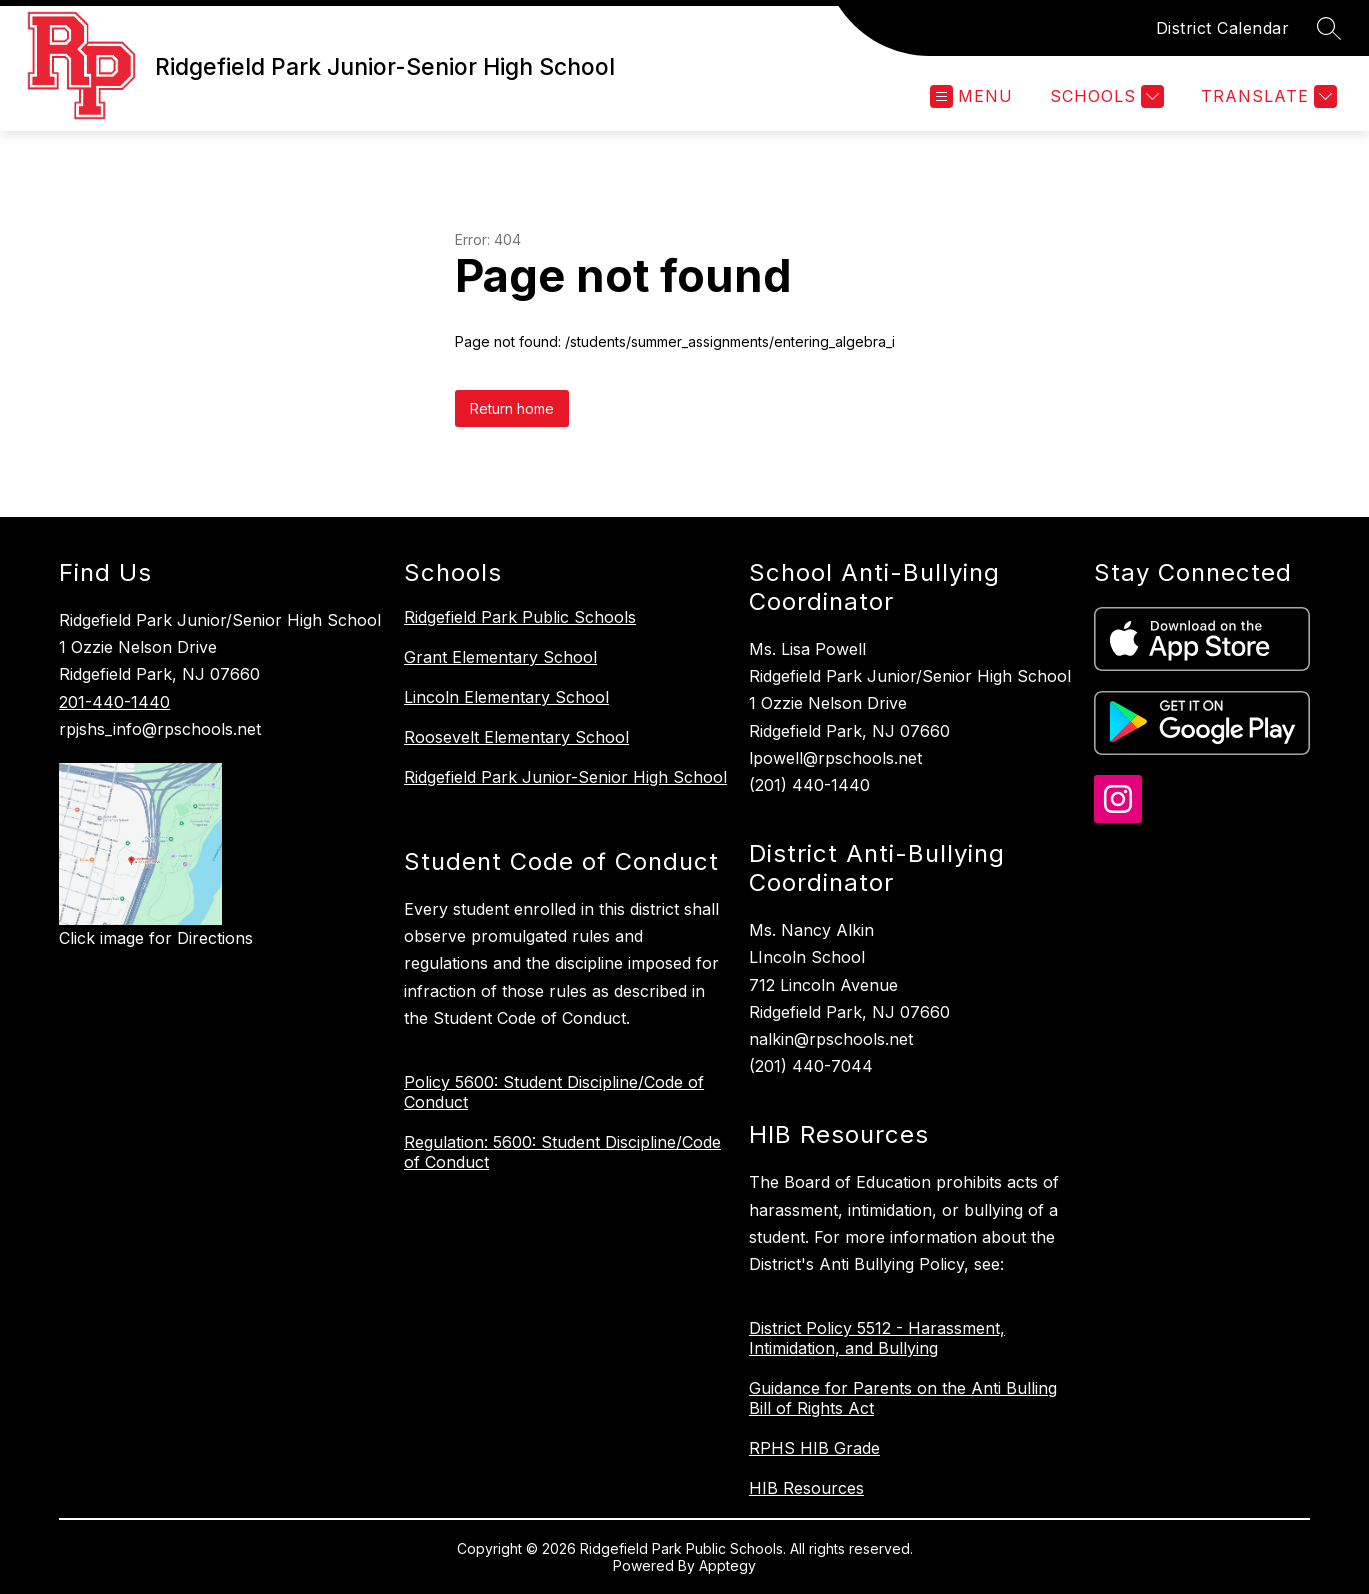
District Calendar (1223, 28)
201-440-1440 (114, 702)
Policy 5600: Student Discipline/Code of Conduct (554, 1092)
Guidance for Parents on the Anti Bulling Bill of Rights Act (903, 1398)
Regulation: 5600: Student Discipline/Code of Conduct (562, 1152)
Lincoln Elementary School (506, 697)
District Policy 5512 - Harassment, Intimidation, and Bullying (877, 1338)
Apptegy (727, 1565)
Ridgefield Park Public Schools (520, 617)
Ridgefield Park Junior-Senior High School (565, 777)
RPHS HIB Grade (814, 1448)
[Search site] (1329, 28)
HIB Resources (806, 1488)
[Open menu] (971, 96)
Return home (512, 408)
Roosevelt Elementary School (516, 737)
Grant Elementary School (500, 657)
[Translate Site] (1266, 96)
